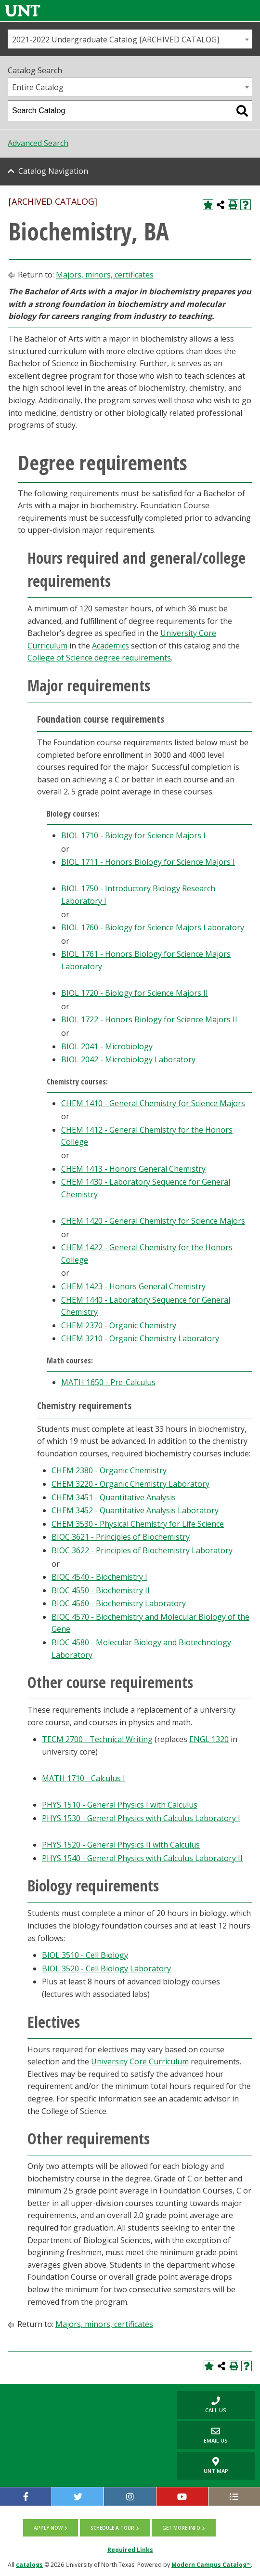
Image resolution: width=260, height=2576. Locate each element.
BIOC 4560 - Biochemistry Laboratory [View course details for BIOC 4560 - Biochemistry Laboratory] (119, 1603)
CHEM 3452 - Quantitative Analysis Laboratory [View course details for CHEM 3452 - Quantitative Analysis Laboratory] (135, 1510)
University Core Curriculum (140, 2061)
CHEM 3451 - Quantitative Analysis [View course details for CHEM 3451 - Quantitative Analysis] (114, 1497)
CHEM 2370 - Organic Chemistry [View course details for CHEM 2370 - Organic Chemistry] (118, 1325)
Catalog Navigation (53, 171)
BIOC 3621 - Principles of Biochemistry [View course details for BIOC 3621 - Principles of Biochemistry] (121, 1537)
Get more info (181, 2527)
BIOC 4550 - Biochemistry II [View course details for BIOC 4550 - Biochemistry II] (101, 1590)
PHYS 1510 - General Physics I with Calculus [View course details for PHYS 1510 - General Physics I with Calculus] (119, 1804)
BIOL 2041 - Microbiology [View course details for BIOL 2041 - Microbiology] (107, 1046)
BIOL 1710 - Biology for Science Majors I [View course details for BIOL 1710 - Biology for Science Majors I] (133, 835)
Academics (110, 645)
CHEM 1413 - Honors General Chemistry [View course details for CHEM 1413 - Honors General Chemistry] (133, 1168)
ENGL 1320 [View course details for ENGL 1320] (209, 1739)
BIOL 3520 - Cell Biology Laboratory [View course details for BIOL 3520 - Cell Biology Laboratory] (106, 1968)
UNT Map (216, 2465)
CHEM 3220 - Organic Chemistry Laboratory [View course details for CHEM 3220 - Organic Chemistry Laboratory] (130, 1484)
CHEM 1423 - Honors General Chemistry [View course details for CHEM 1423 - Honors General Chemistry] (133, 1286)
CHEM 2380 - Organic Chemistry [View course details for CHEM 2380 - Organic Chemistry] (109, 1470)
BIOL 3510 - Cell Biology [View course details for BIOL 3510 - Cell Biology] (85, 1955)
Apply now (48, 2527)
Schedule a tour (112, 2527)
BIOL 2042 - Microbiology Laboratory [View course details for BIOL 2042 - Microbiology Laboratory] (128, 1059)
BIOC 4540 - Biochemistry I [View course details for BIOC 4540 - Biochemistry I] (99, 1577)
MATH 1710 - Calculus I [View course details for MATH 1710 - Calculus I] (83, 1778)
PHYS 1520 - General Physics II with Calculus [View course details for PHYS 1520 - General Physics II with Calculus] (121, 1844)
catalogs (29, 2565)
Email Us (202, 2435)
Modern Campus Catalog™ (211, 2565)
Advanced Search (38, 143)
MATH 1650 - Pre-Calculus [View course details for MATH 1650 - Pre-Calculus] (108, 1382)
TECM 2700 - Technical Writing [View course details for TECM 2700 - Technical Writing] (97, 1739)
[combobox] (130, 39)
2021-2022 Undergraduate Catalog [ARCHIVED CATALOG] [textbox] (115, 39)
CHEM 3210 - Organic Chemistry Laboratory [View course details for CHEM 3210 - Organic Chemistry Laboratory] (140, 1338)
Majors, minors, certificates (105, 274)
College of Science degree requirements (99, 657)
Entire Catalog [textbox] (38, 87)
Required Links (130, 2550)
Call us (202, 2405)
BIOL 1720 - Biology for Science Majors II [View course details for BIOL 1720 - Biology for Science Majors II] (134, 993)
